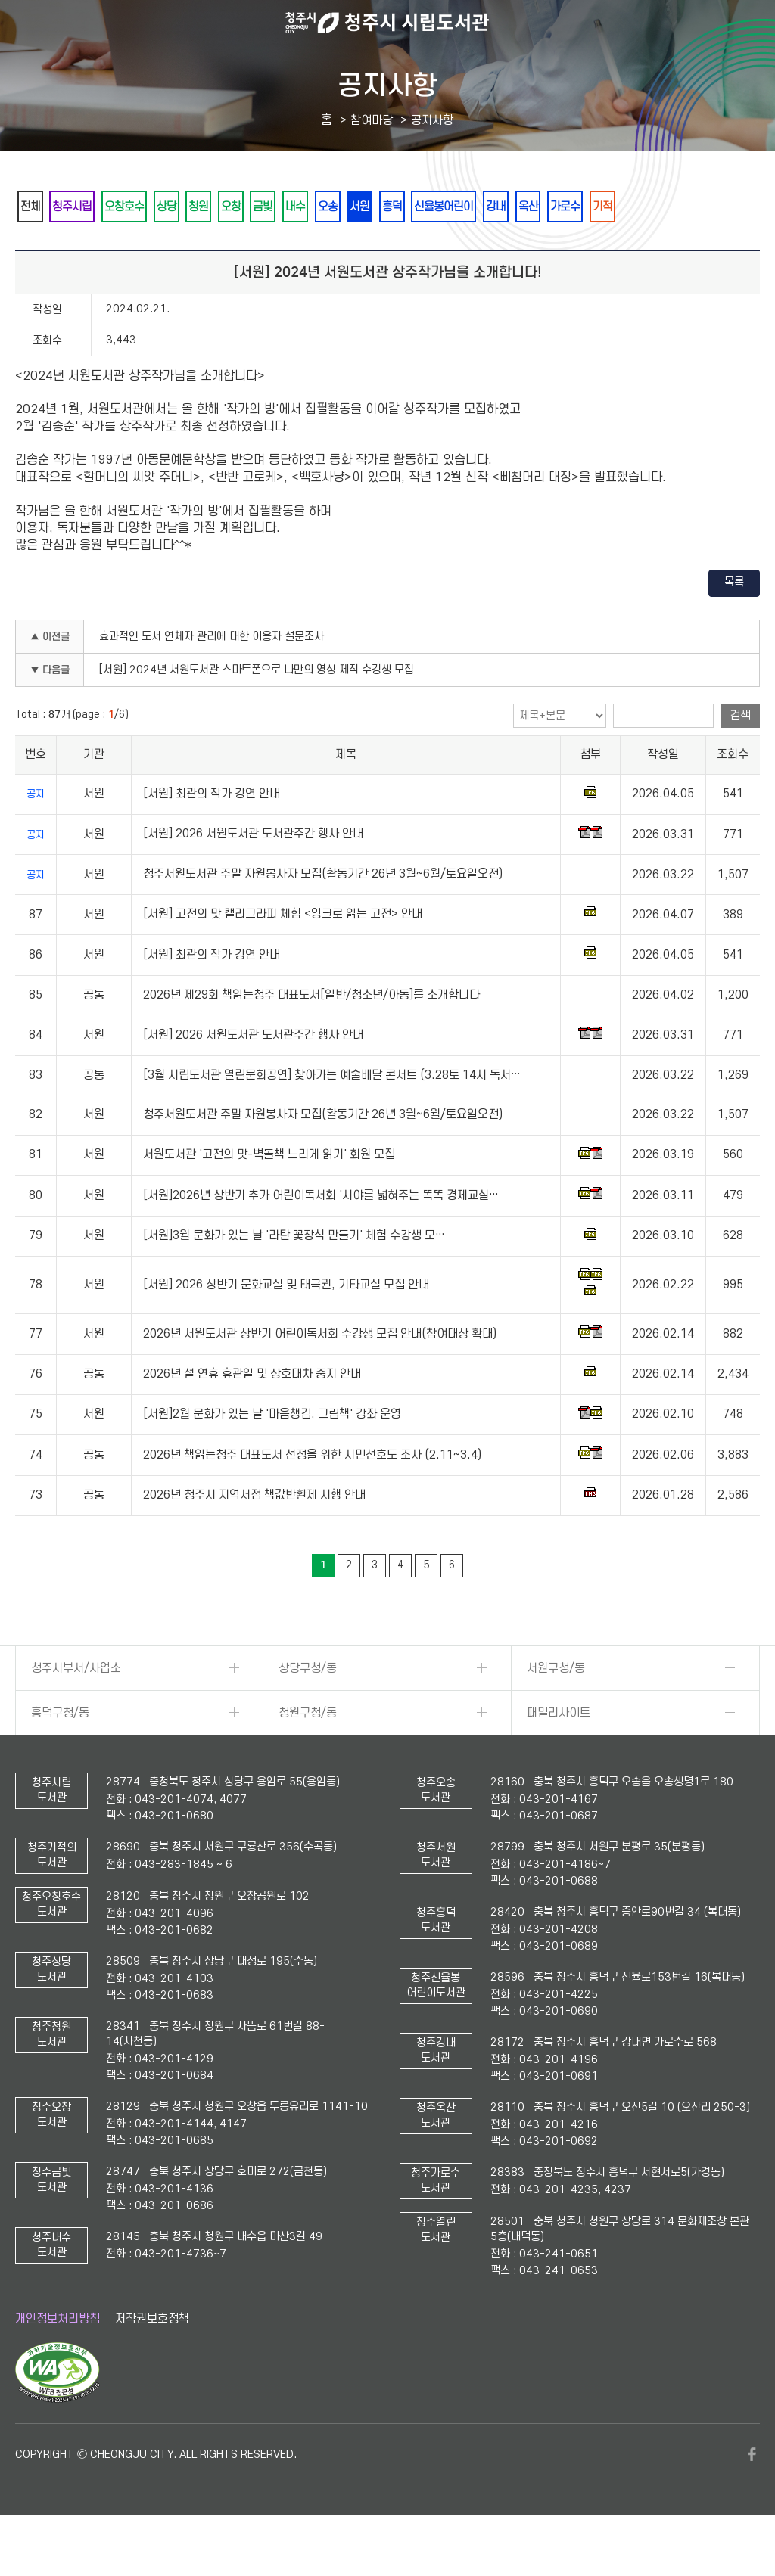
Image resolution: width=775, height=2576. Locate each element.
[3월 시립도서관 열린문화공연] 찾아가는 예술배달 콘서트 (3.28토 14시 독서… (332, 1116)
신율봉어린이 (547, 207)
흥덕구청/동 (60, 1753)
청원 (240, 207)
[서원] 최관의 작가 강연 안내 (211, 835)
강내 (609, 207)
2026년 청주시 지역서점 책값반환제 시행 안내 (254, 1536)
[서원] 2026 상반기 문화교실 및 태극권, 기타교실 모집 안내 (286, 1326)
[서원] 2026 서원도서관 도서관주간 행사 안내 (253, 875)
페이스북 (752, 2495)
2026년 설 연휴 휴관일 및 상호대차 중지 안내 (252, 1415)
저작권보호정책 (152, 2359)
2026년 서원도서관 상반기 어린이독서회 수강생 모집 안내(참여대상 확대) (319, 1374)
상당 (199, 207)
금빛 (321, 207)
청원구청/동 (308, 1753)
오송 (403, 207)
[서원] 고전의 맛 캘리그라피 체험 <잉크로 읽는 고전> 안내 (282, 955)
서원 (444, 207)
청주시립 (85, 207)
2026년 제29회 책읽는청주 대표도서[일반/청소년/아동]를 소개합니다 (311, 1036)
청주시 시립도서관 (387, 22)
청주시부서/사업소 (76, 1709)
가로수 (696, 207)
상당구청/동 (308, 1709)
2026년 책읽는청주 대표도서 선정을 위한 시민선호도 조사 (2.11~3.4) (312, 1496)
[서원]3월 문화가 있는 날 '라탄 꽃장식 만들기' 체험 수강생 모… (294, 1277)
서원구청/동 (556, 1709)
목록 (734, 623)
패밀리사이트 (558, 1753)
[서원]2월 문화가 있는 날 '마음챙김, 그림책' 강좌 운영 (272, 1455)
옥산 (650, 207)
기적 (34, 247)
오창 (280, 207)
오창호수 (147, 207)
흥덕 (485, 207)
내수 (362, 207)
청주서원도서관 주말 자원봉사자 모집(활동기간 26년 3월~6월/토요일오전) (323, 915)
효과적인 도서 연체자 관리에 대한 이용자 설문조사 (211, 678)
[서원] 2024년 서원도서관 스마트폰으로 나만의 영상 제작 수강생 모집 (256, 711)
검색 (740, 756)
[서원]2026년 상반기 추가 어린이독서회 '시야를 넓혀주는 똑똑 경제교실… (321, 1237)
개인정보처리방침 (57, 2359)
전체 (34, 207)
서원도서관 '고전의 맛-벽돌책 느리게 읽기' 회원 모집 (269, 1196)
